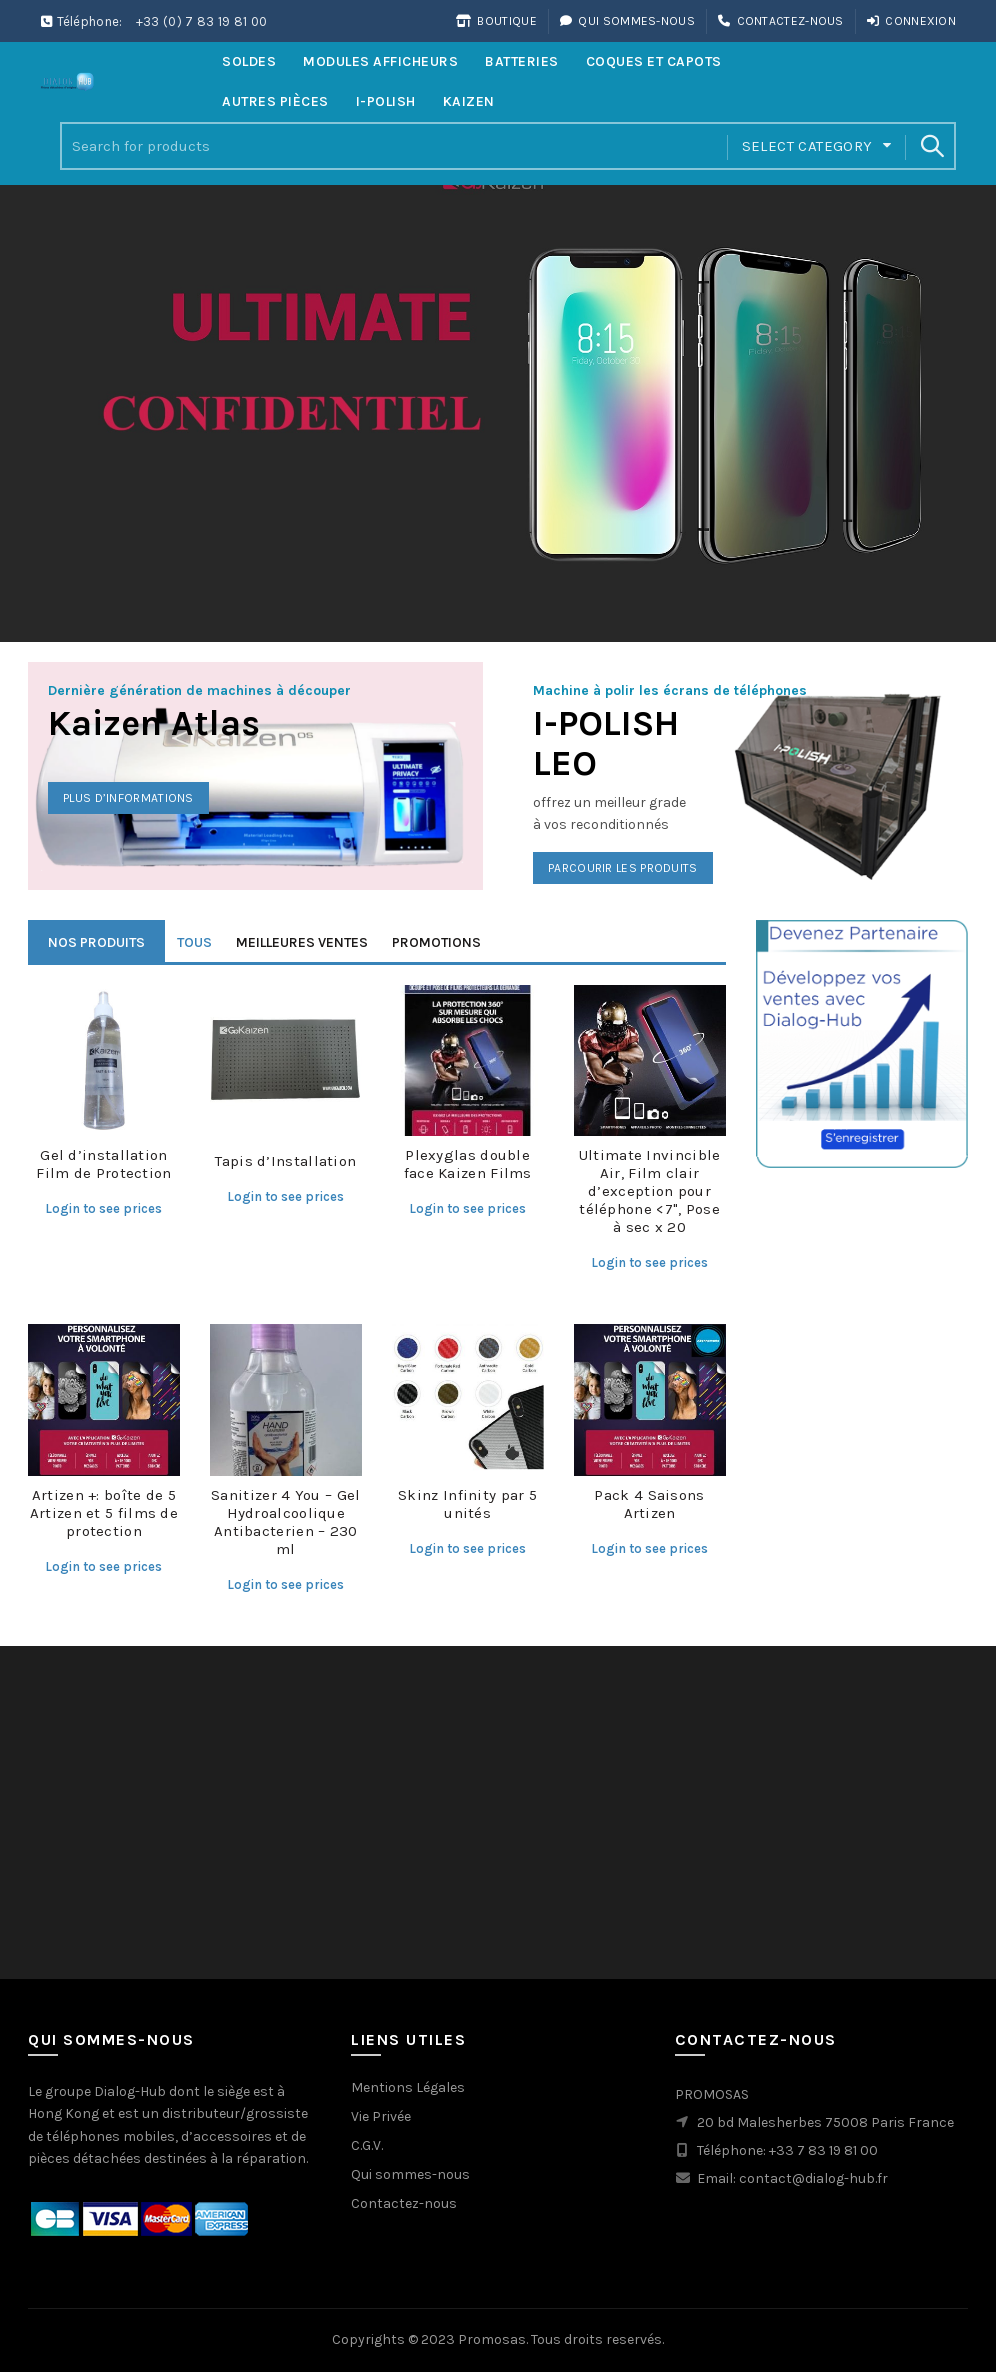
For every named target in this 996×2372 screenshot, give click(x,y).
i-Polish (386, 101)
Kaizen (469, 101)
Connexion (911, 21)
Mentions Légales (408, 2087)
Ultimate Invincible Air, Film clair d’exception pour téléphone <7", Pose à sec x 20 (650, 1191)
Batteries (522, 61)
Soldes (249, 61)
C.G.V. (367, 2145)
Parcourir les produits (623, 868)
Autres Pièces (275, 101)
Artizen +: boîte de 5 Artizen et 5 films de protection (104, 1513)
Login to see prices (103, 1208)
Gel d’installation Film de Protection (103, 1164)
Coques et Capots (654, 61)
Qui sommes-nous (627, 21)
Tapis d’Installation (285, 1161)
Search (931, 146)
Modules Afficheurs (380, 61)
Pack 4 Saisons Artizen (649, 1504)
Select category (807, 146)
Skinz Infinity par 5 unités (467, 1504)
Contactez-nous (780, 21)
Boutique (496, 21)
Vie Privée (381, 2116)
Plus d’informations (128, 798)
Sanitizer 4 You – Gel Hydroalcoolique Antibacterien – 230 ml (285, 1522)
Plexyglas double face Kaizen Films (468, 1164)
